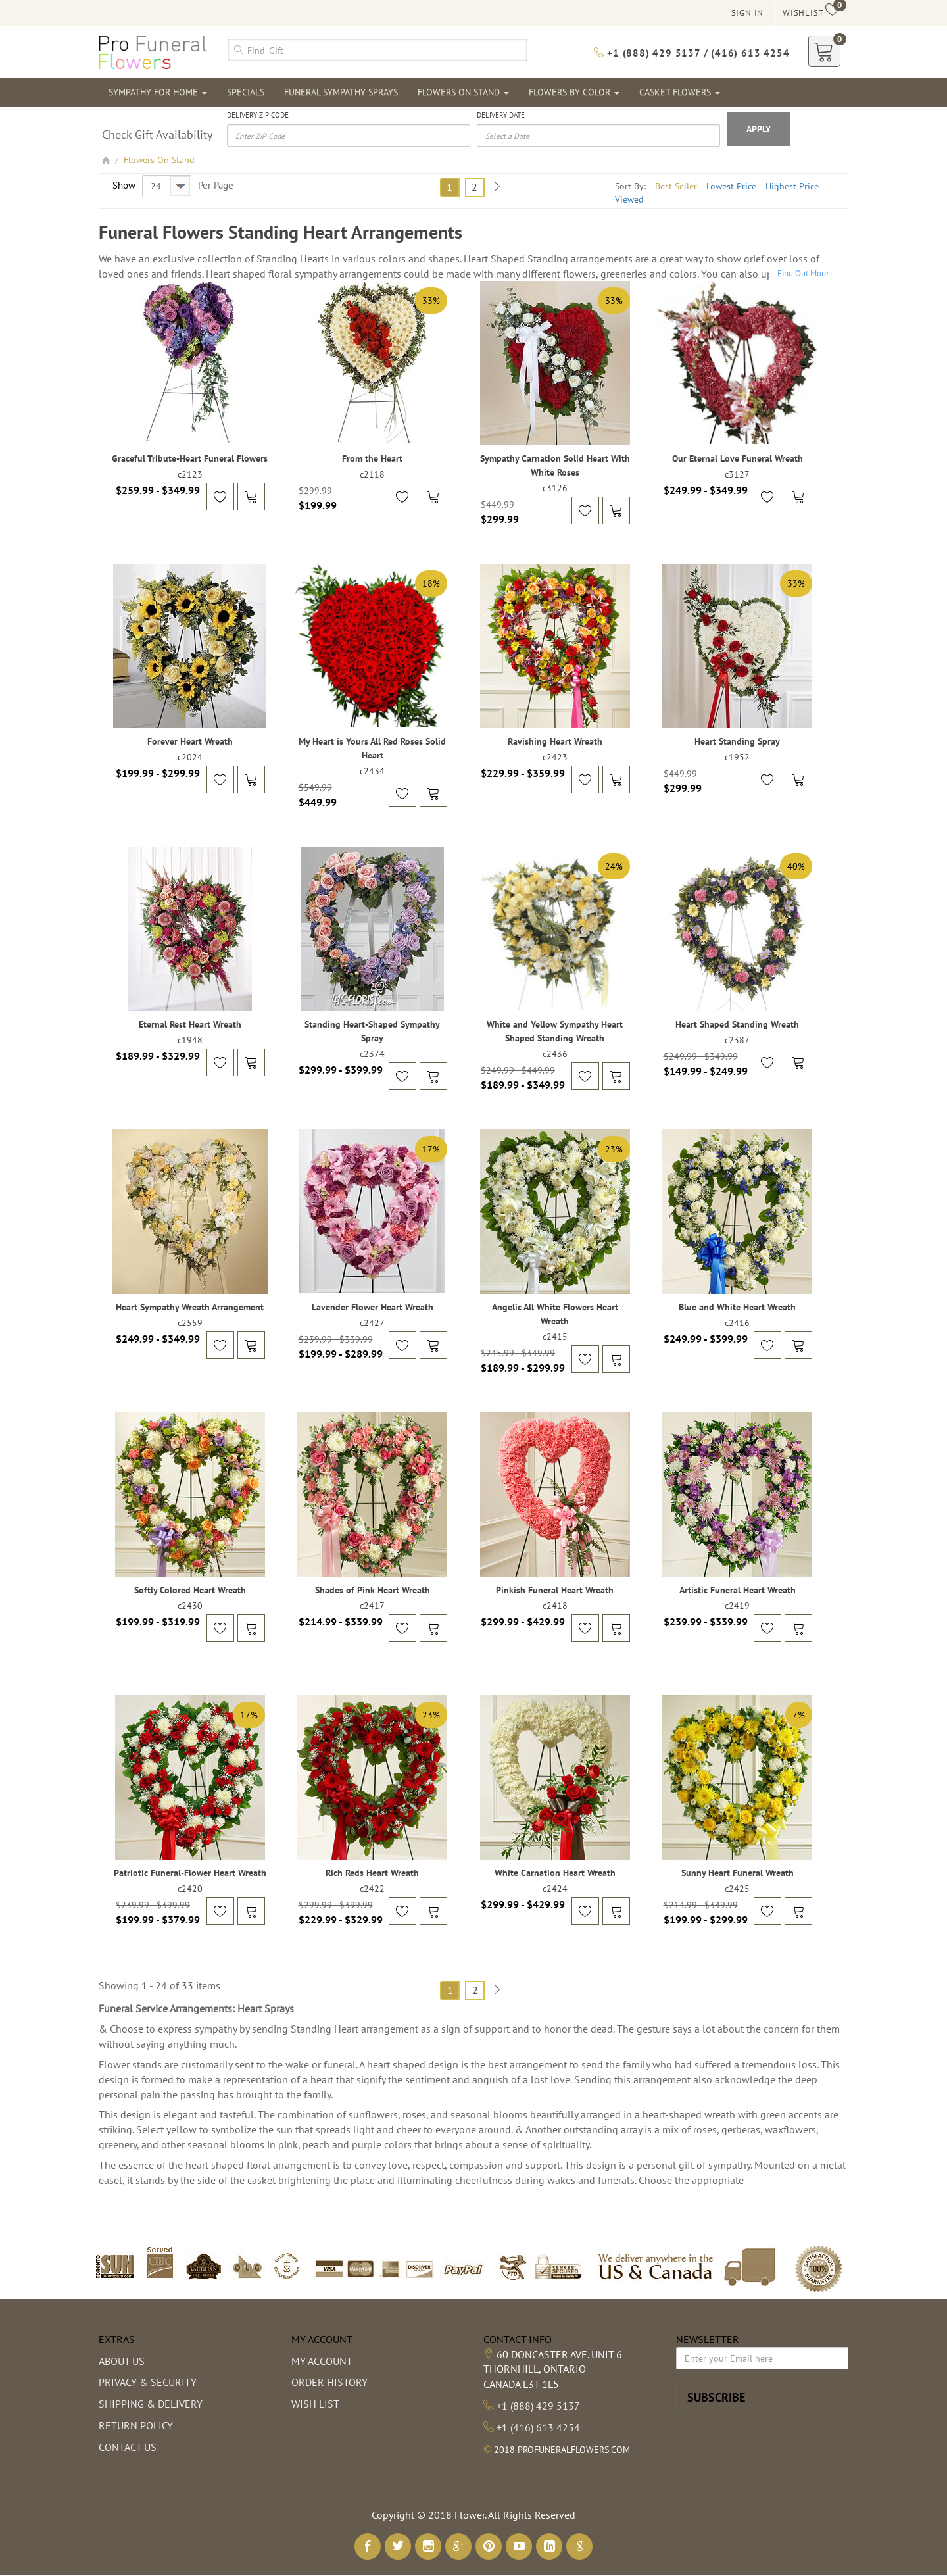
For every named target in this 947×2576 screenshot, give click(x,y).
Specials (245, 92)
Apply (758, 129)
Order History (329, 2382)
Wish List (315, 2403)
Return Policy (136, 2425)
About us (122, 2360)
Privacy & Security (148, 2382)
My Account (321, 2360)
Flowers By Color (574, 92)
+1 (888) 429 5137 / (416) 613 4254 (692, 53)
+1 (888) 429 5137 (538, 2405)
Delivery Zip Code (258, 115)
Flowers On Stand (463, 92)
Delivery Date (501, 115)
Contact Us (128, 2447)
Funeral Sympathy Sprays (341, 92)
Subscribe (716, 2397)
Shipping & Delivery (151, 2403)
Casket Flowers (679, 92)
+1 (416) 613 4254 (538, 2427)
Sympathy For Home (158, 92)
